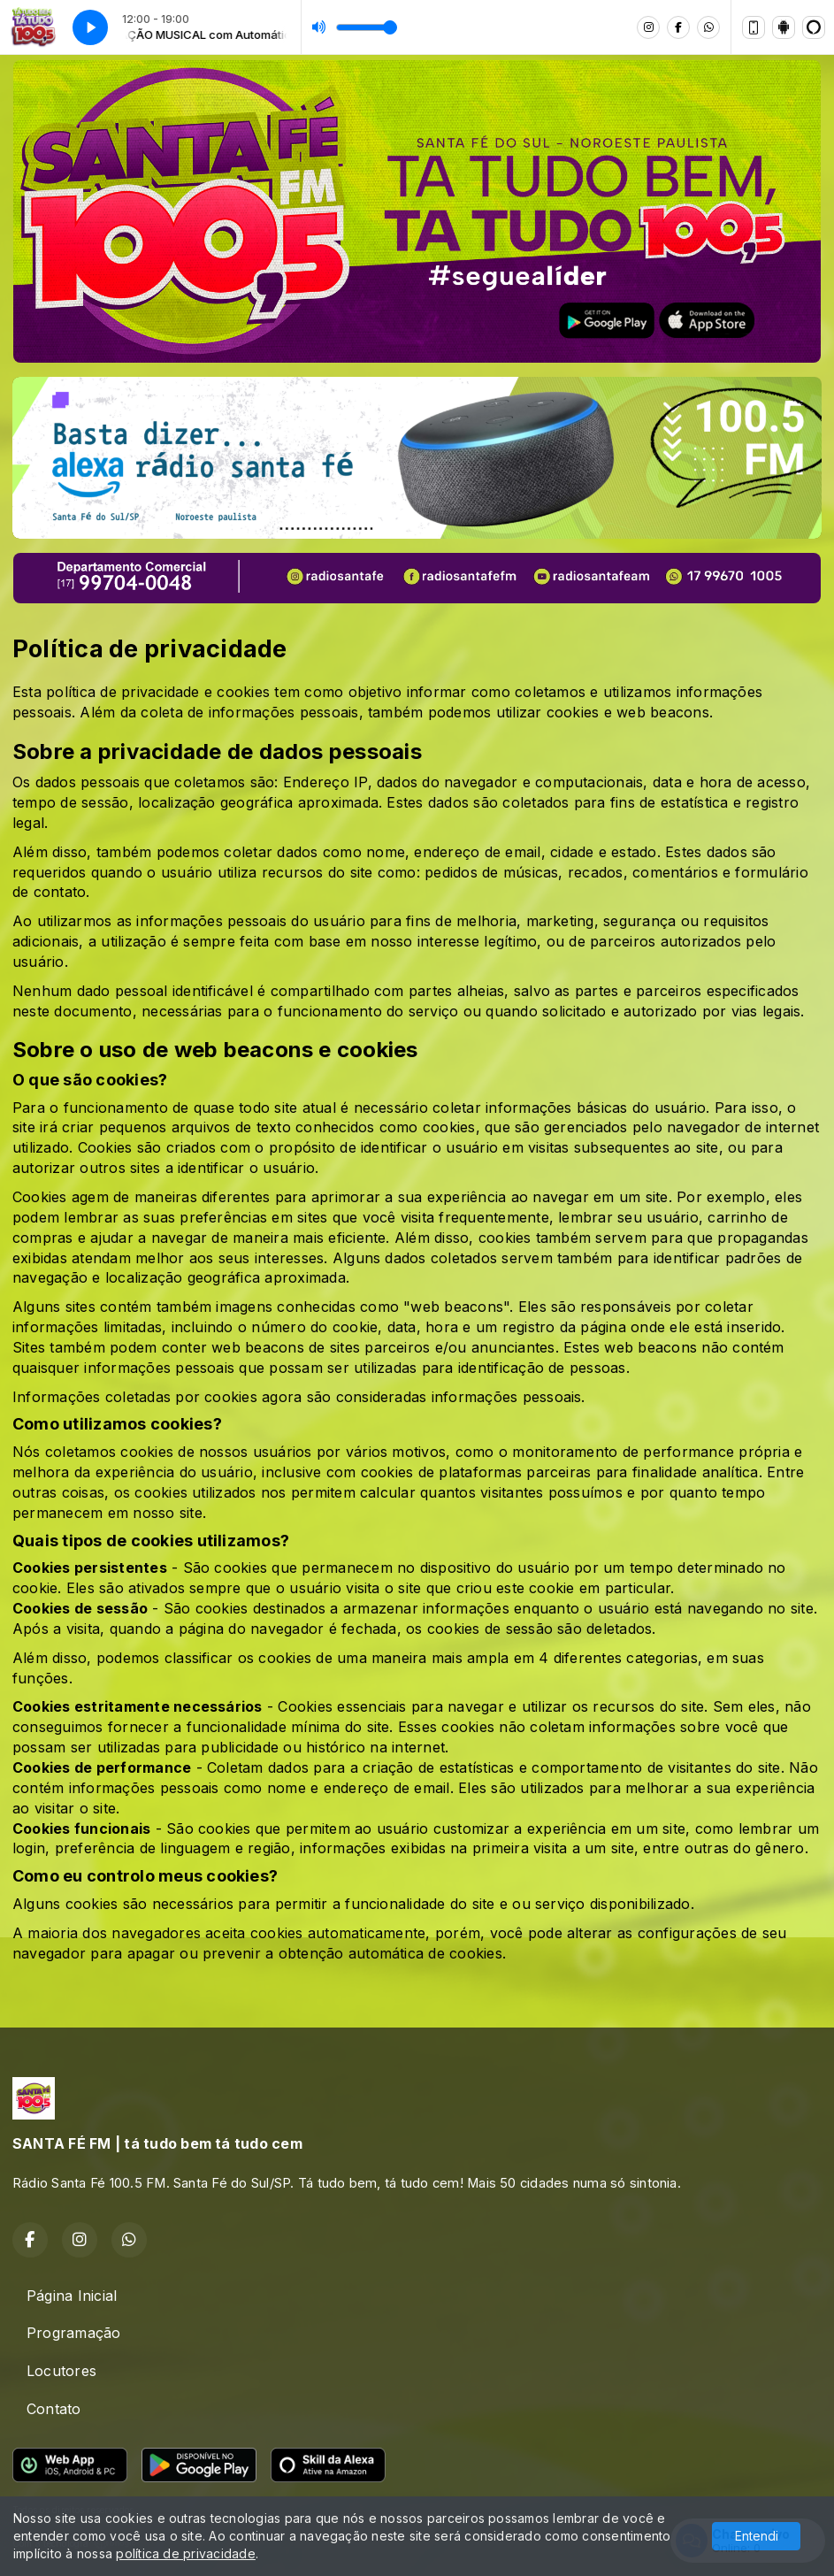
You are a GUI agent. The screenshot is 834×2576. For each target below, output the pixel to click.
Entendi (756, 2535)
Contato (54, 2409)
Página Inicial (72, 2295)
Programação (74, 2333)
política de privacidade (186, 2553)
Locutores (61, 2371)
